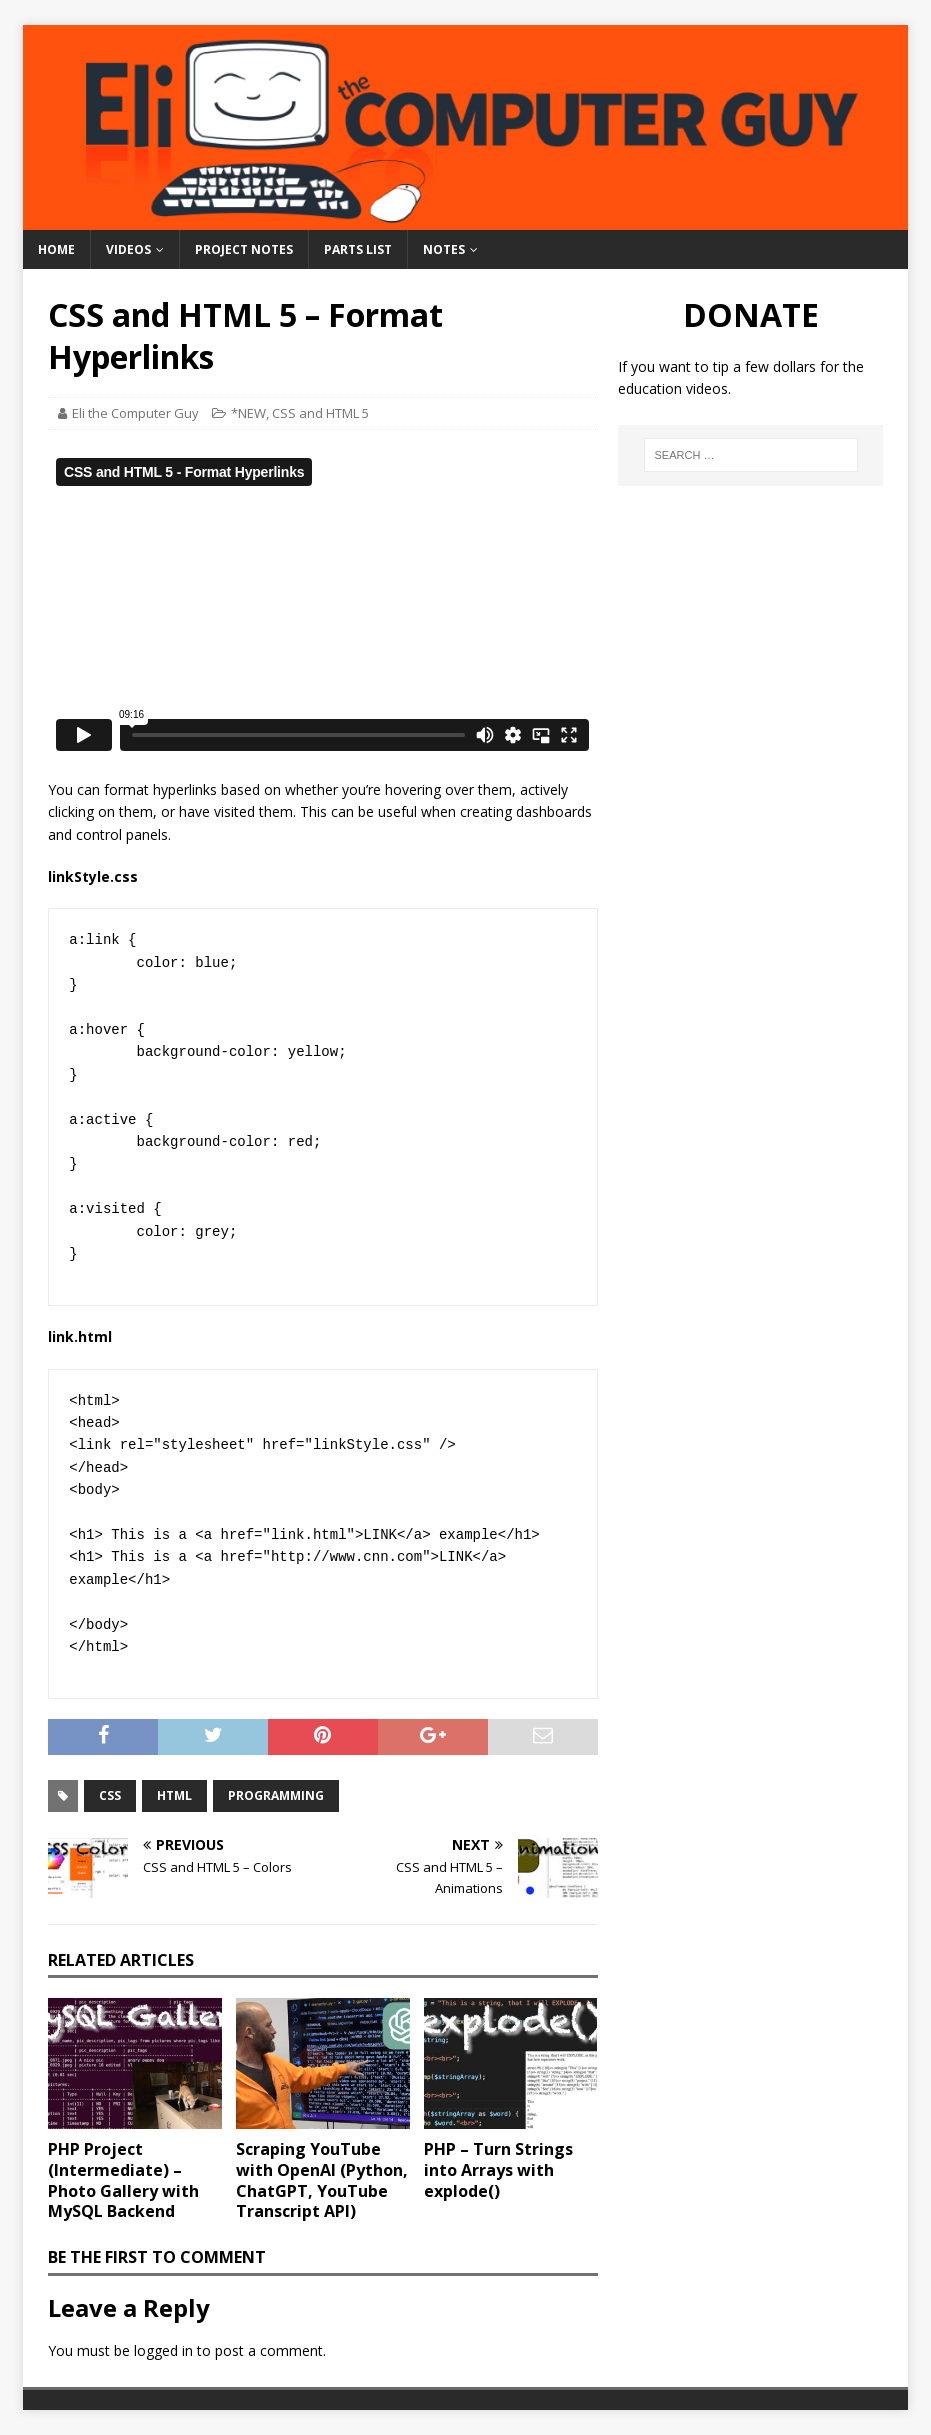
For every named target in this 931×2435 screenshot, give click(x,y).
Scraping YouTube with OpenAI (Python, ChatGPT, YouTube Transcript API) (322, 2180)
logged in (163, 2350)
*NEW (248, 413)
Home (56, 249)
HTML (174, 1795)
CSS (110, 1795)
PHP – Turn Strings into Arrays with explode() (498, 2170)
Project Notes (244, 249)
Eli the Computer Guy (135, 413)
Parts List (358, 249)
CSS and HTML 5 (320, 413)
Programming (276, 1795)
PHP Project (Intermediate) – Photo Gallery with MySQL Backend (123, 2180)
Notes (444, 249)
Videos (128, 249)
